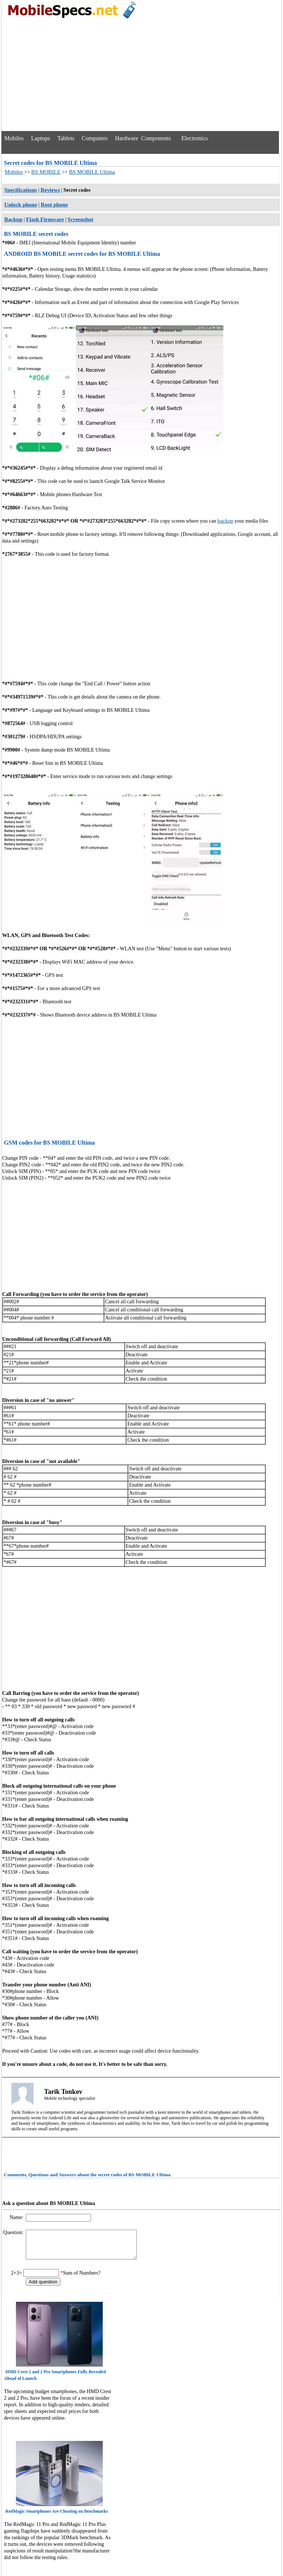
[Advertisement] (140, 75)
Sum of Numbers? (82, 2278)
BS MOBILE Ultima (92, 172)
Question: (14, 2232)
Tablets (65, 138)
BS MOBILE (46, 172)
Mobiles (14, 138)
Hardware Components (143, 138)
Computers (95, 138)
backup (225, 521)
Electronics (194, 138)
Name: (17, 2217)
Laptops (40, 138)
